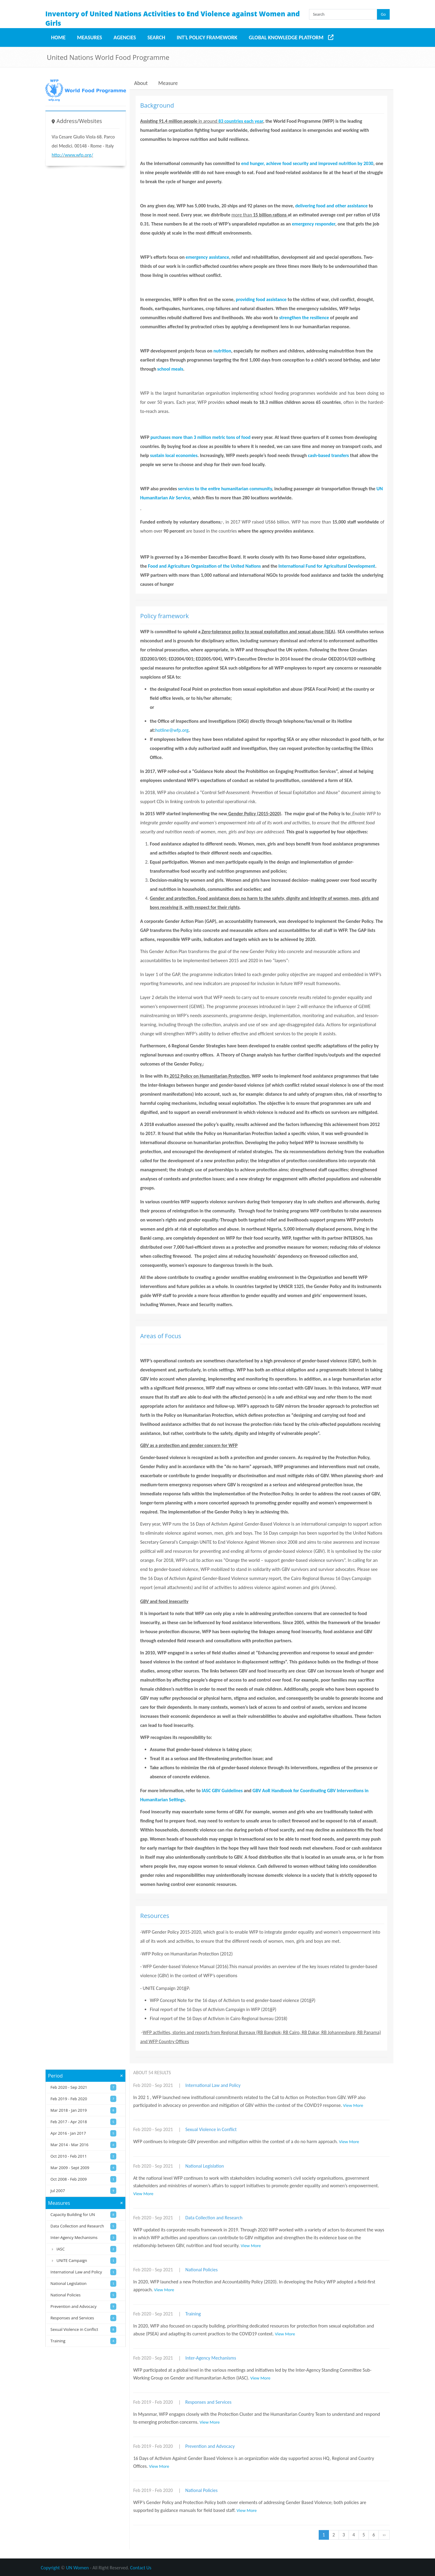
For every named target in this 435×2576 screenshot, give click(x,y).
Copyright (50, 2568)
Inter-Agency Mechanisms (210, 2358)
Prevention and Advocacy (210, 2446)
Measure (168, 83)
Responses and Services (208, 2402)
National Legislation (204, 2166)
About (141, 83)
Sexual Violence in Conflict (211, 2129)
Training (193, 2314)
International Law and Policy (212, 2085)
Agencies (125, 37)
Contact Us (140, 2568)
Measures (89, 37)
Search (156, 37)
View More (353, 2105)
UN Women (77, 2568)
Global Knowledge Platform (286, 37)
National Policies (201, 2270)
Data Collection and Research (213, 2218)
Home (58, 37)
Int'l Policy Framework (207, 37)
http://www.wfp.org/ (72, 155)
